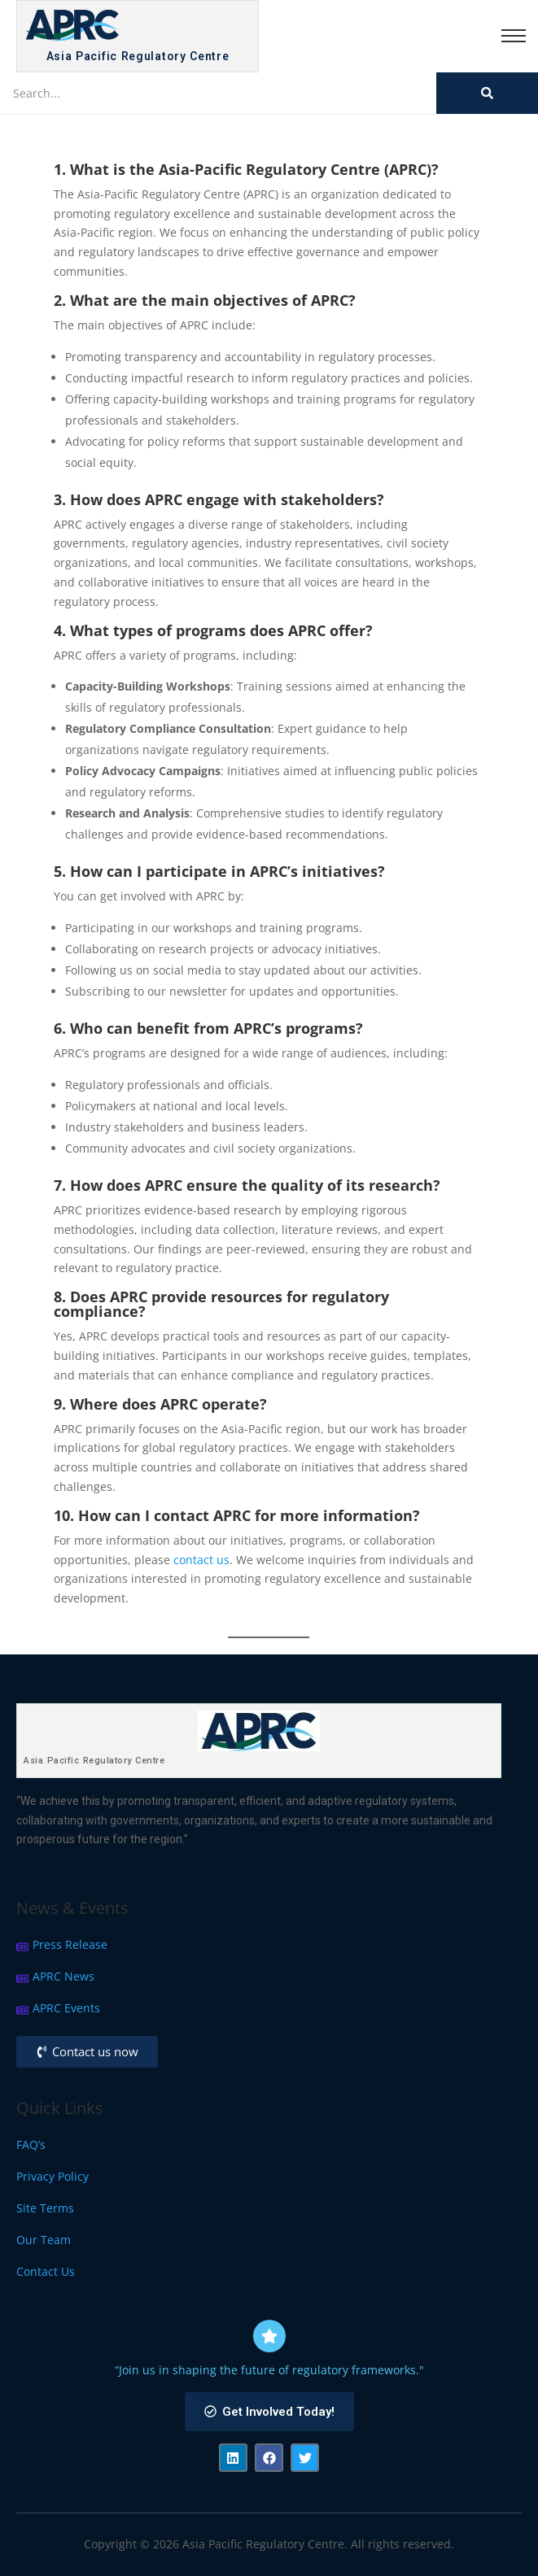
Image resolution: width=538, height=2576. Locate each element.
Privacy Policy (52, 2176)
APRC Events (66, 2008)
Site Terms (45, 2208)
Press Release (70, 1944)
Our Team (43, 2239)
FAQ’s (31, 2144)
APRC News (63, 1976)
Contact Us (45, 2271)
